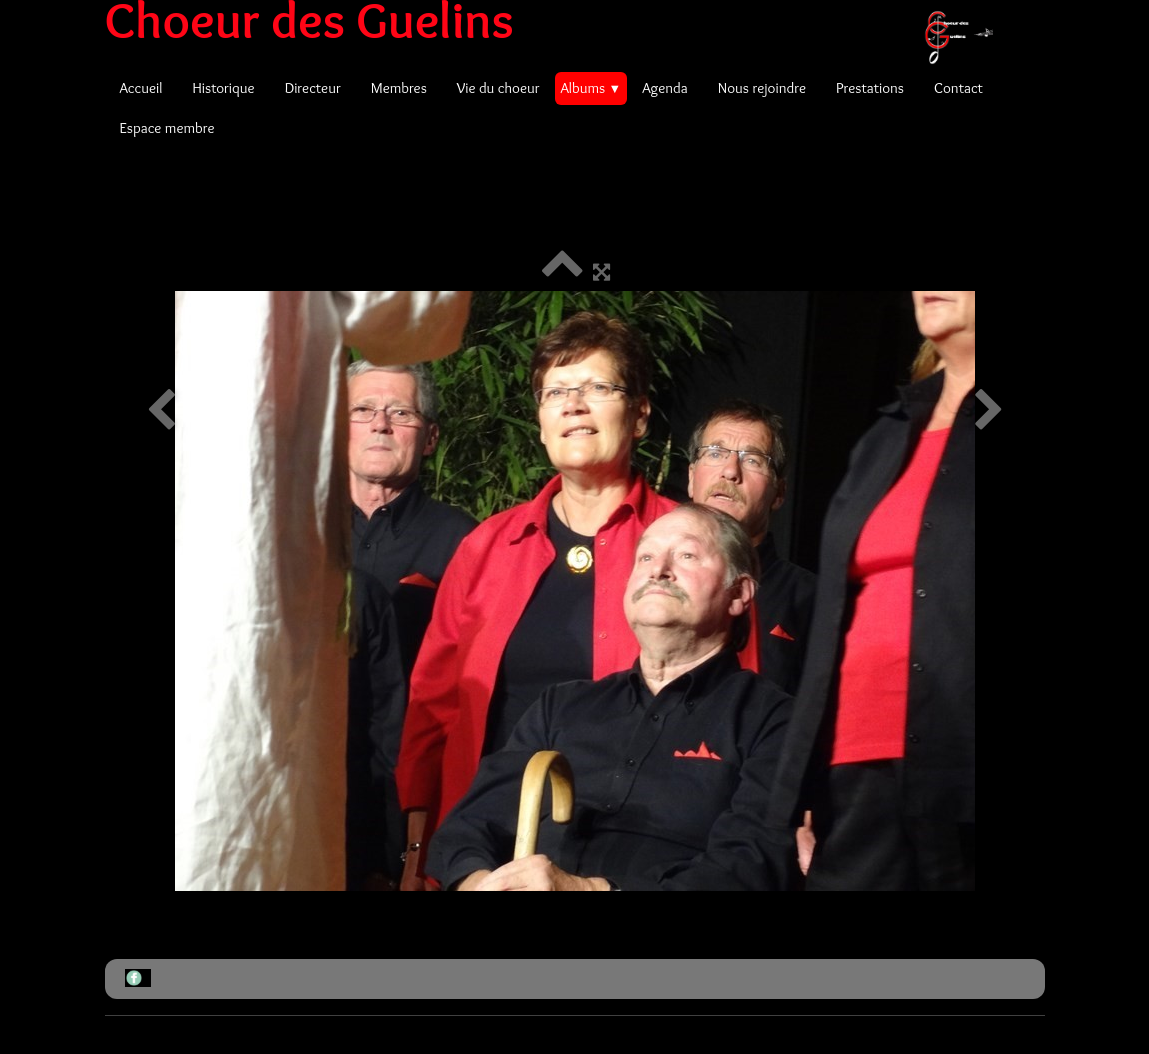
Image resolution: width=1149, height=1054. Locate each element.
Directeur (313, 88)
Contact (958, 88)
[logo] (556, 20)
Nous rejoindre (762, 88)
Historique (223, 88)
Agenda (665, 88)
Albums (591, 88)
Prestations (870, 88)
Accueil (141, 88)
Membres (399, 88)
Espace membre (167, 128)
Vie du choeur (498, 88)
